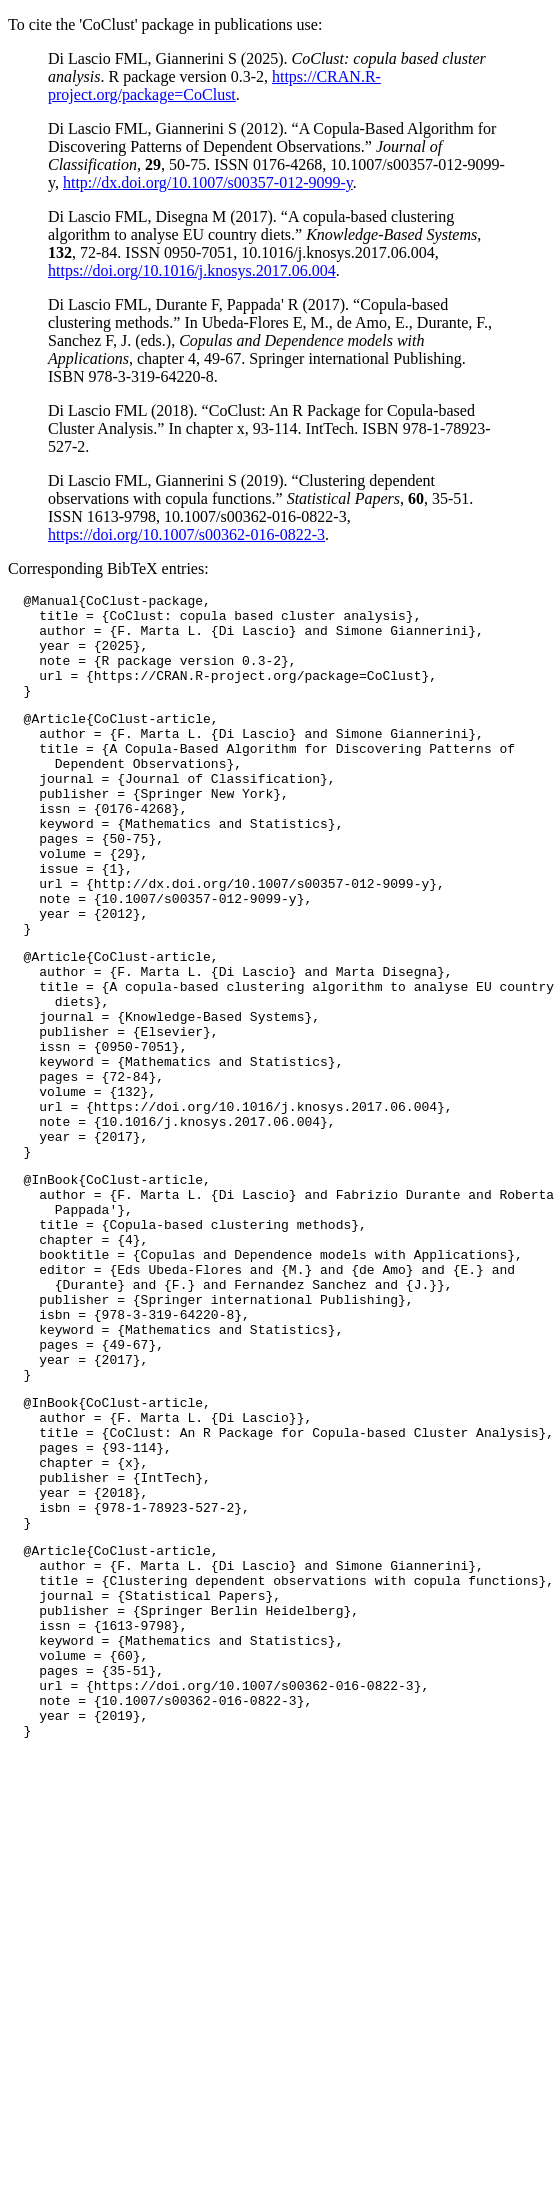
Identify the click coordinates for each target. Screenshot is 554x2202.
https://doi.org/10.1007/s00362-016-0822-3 (186, 534)
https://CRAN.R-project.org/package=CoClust (214, 85)
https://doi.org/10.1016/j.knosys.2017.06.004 (192, 270)
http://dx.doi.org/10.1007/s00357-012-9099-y (208, 182)
